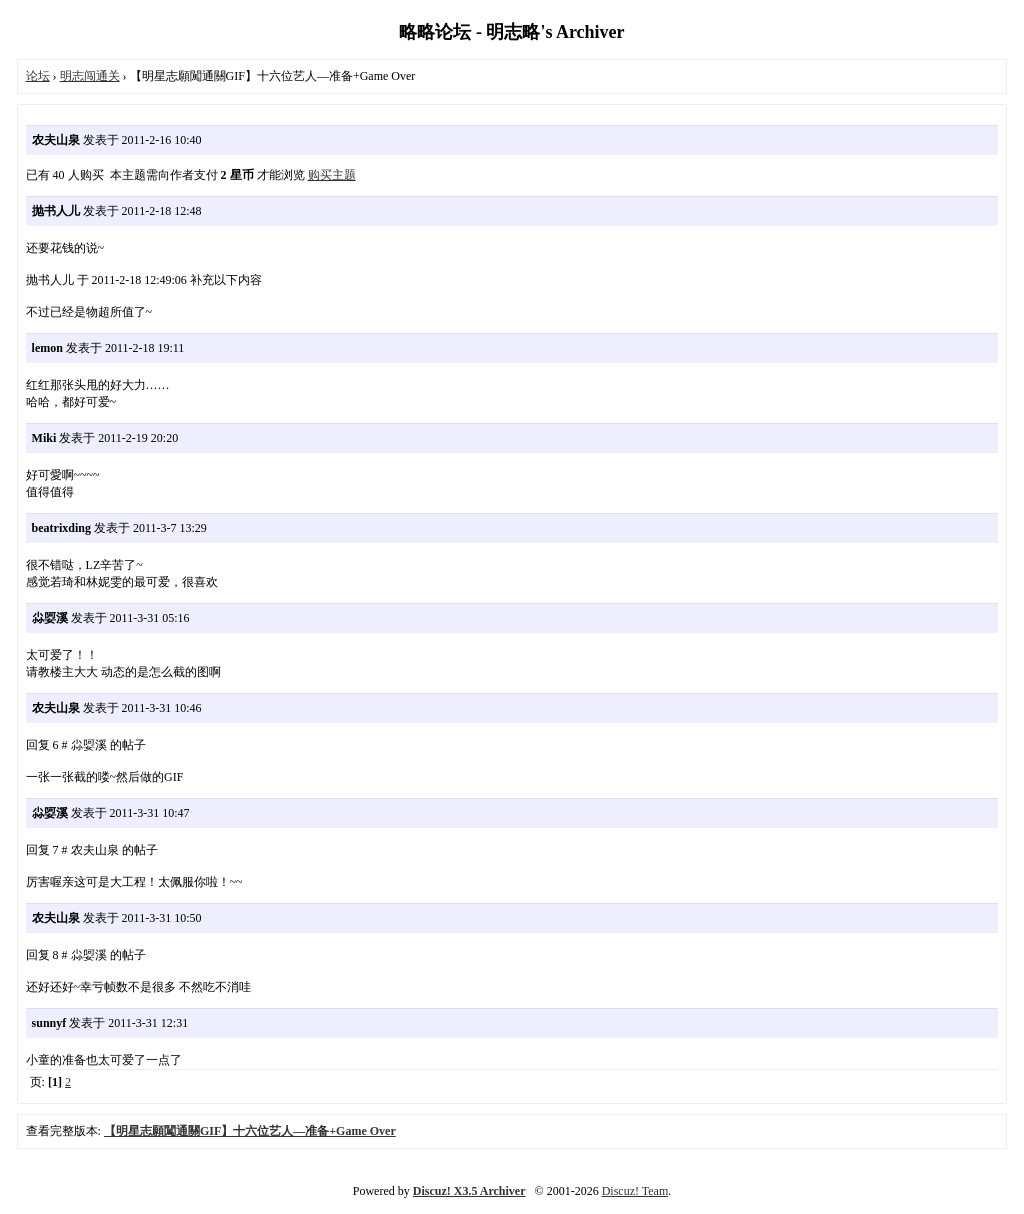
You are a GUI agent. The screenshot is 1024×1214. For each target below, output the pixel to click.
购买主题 (332, 175)
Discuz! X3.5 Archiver (469, 1191)
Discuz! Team (635, 1191)
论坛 (38, 76)
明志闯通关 (90, 76)
